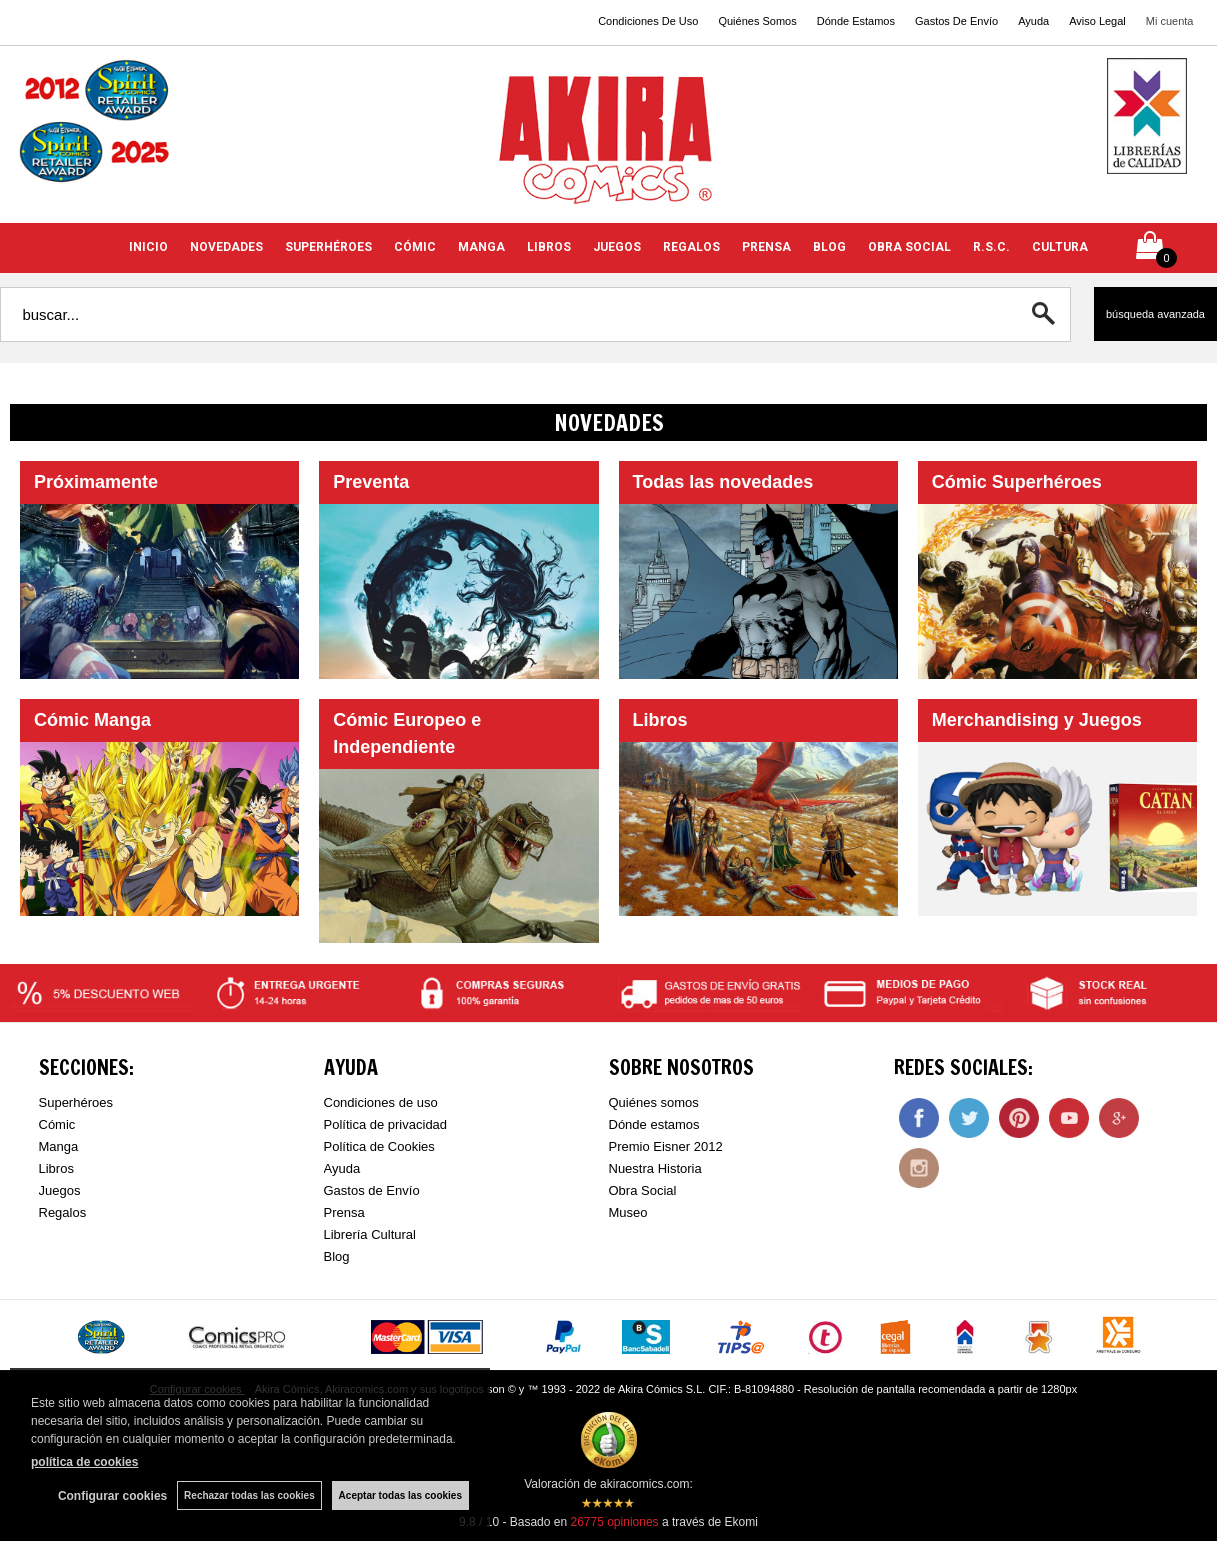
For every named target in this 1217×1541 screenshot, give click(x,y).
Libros (660, 720)
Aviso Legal (1097, 21)
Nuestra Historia (655, 1168)
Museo (628, 1212)
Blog (337, 1256)
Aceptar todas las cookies (400, 1495)
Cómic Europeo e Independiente (407, 733)
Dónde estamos (654, 1124)
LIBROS (549, 247)
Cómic (57, 1124)
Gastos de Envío (372, 1190)
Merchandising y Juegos (1037, 720)
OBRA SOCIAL (909, 247)
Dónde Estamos (856, 21)
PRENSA (766, 247)
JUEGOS (617, 247)
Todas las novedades (723, 482)
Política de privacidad (386, 1124)
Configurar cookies (112, 1496)
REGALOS (691, 247)
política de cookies (84, 1462)
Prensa (344, 1212)
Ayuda (1033, 21)
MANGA (481, 247)
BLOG (829, 247)
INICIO (148, 247)
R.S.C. (991, 247)
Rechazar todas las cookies (249, 1495)
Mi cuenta (1170, 21)
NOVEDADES (226, 247)
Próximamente (96, 482)
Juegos (60, 1190)
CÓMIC (415, 247)
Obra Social (643, 1190)
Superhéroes (76, 1102)
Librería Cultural (370, 1234)
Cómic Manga (92, 720)
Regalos (63, 1212)
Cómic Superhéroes (1017, 482)
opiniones (614, 1522)
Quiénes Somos (757, 21)
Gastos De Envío (956, 21)
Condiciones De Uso (648, 21)
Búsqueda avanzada (1155, 314)
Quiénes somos (654, 1102)
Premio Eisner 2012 (666, 1146)
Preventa (371, 482)
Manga (59, 1146)
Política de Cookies (379, 1146)
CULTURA (1060, 247)
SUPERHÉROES (328, 247)
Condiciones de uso (381, 1102)
